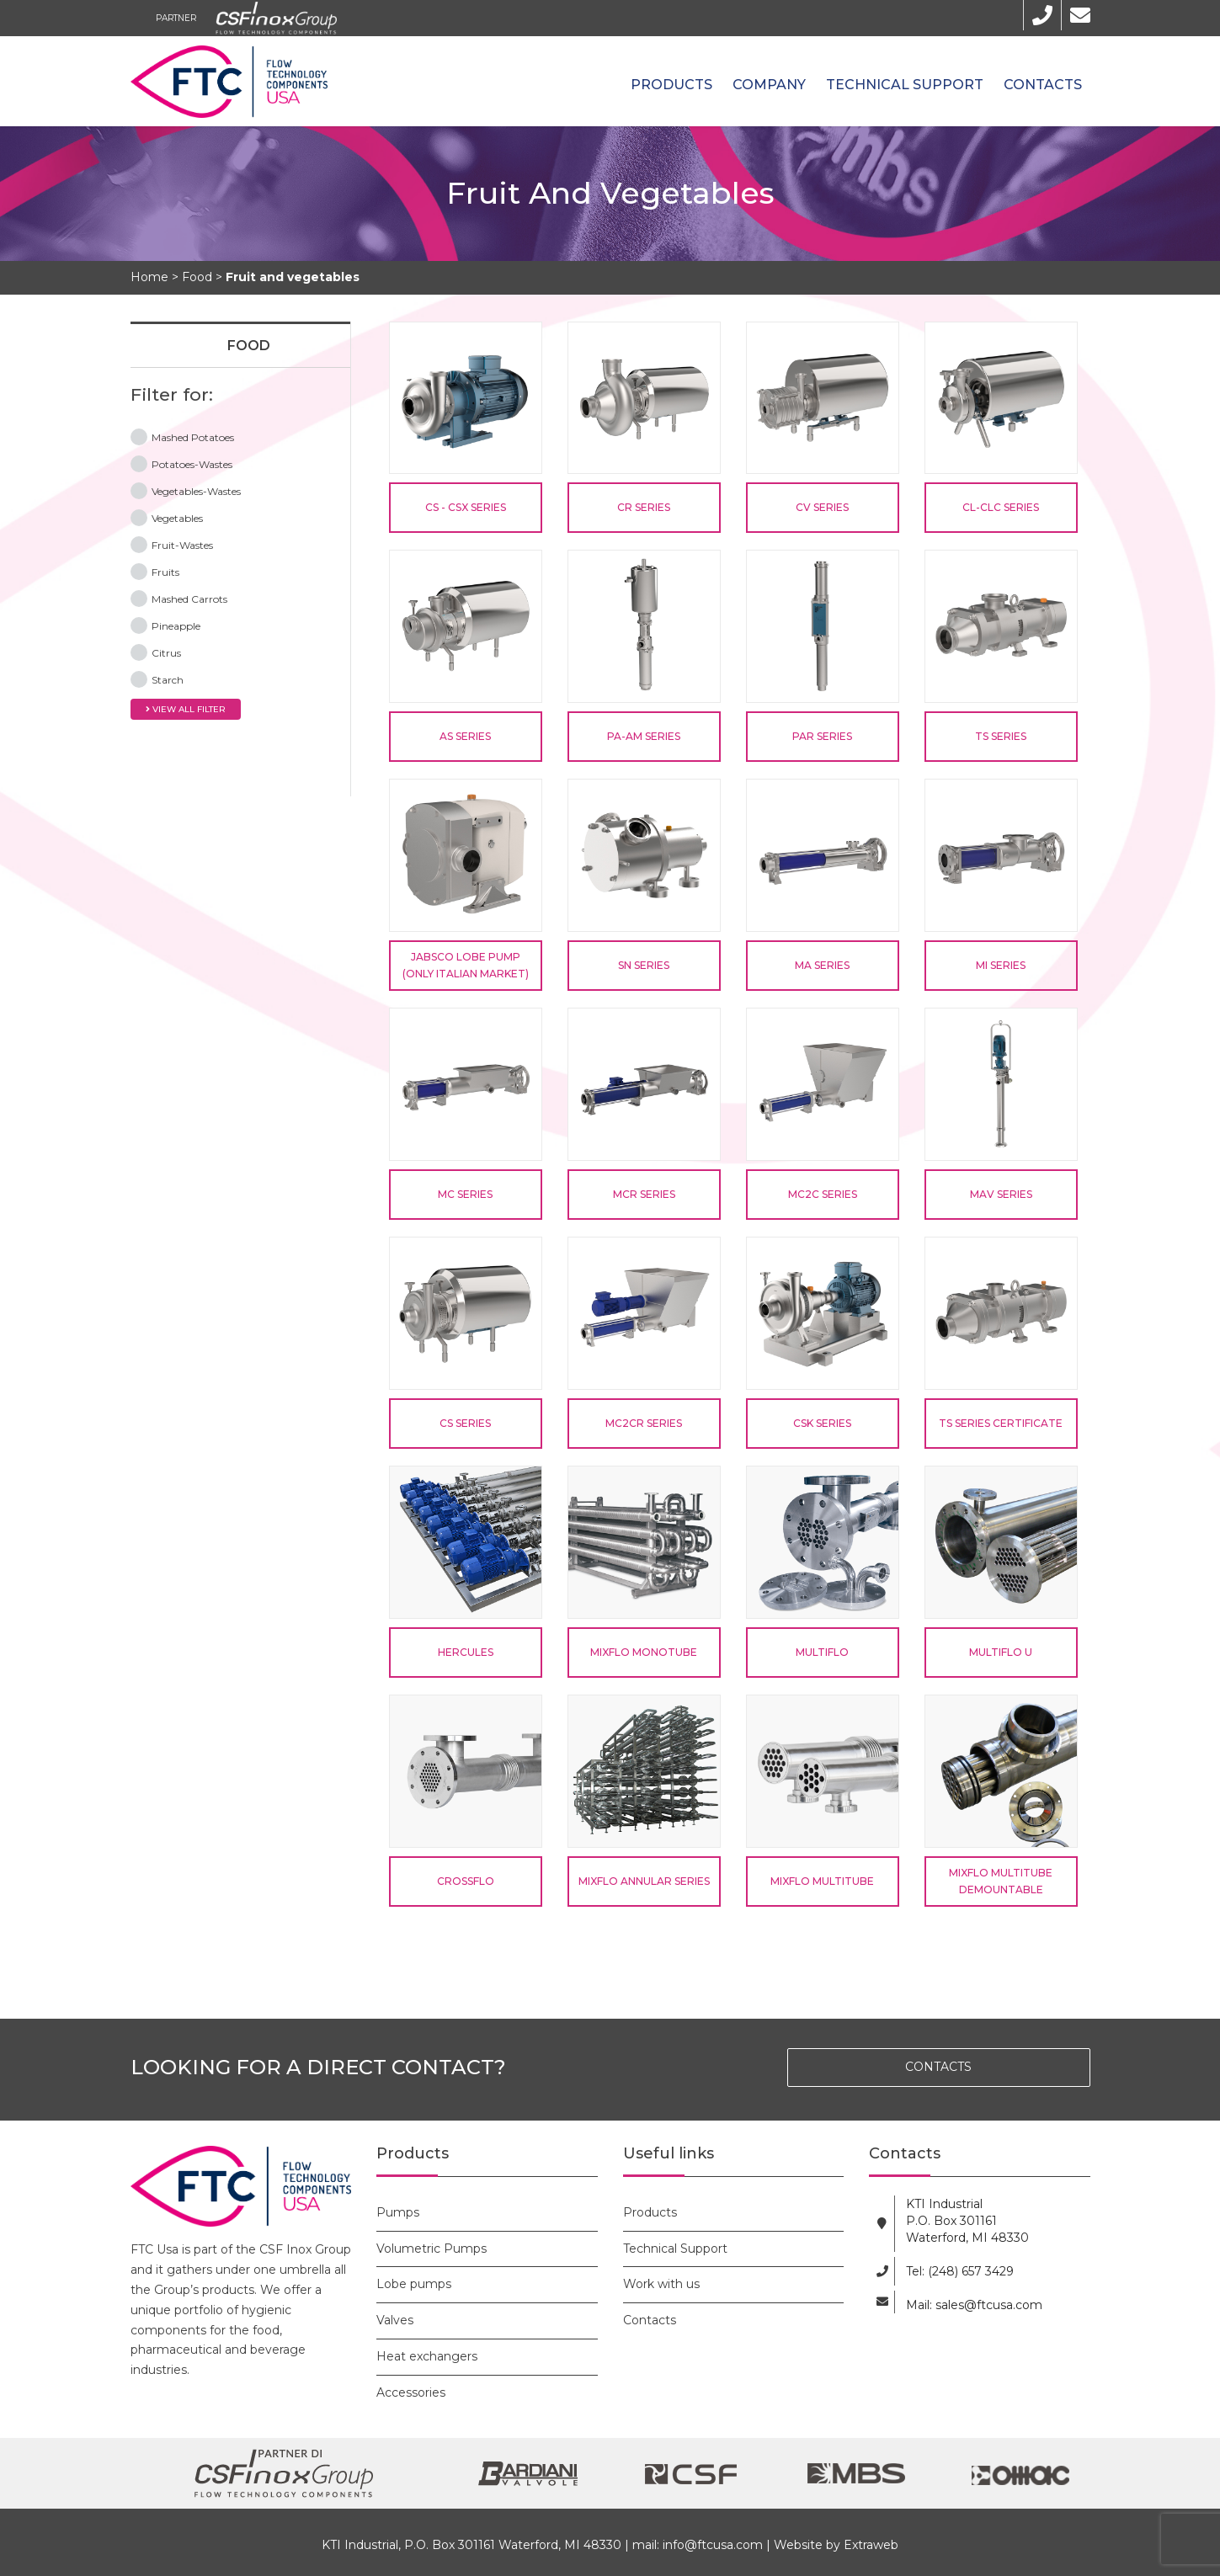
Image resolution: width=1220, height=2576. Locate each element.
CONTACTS (938, 2066)
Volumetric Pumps (431, 2248)
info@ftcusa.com (713, 2544)
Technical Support (904, 85)
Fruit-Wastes (172, 543)
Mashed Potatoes (182, 436)
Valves (394, 2320)
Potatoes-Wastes (181, 463)
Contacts (1043, 85)
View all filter (186, 709)
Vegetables (167, 516)
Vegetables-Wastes (186, 490)
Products (671, 85)
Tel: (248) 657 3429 (960, 2271)
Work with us (661, 2283)
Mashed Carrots (179, 597)
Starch (157, 678)
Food (248, 346)
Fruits (155, 570)
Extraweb (871, 2544)
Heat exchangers (426, 2356)
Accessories (410, 2392)
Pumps (397, 2212)
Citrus (156, 651)
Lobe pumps (413, 2283)
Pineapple (165, 624)
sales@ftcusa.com (988, 2305)
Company (769, 85)
